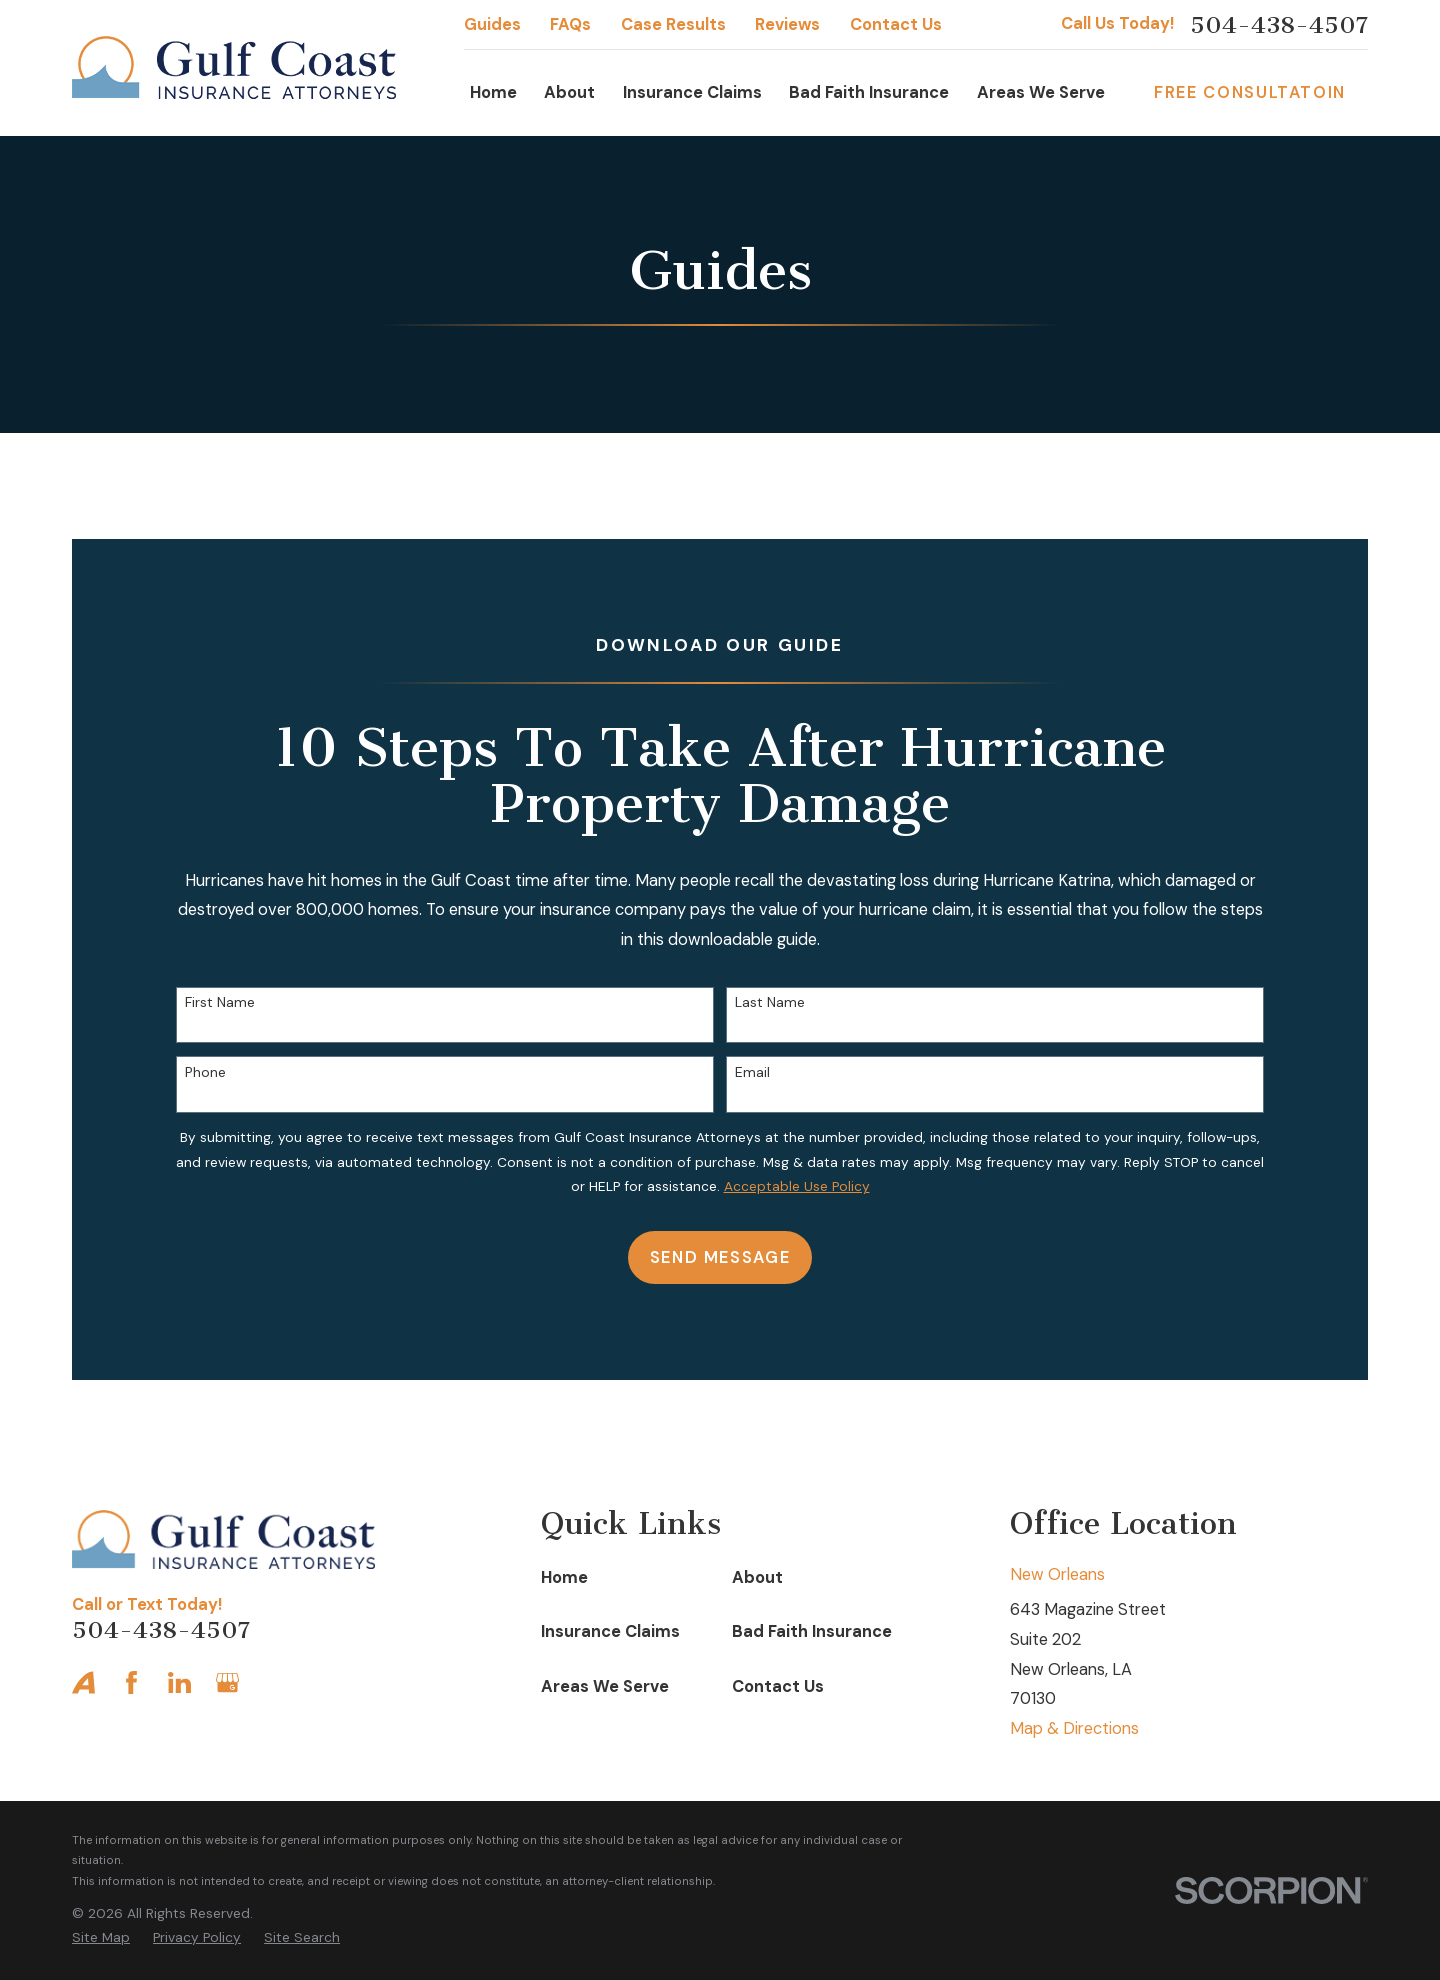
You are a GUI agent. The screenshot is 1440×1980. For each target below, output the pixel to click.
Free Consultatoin (1250, 92)
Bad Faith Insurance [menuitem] (869, 92)
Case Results (673, 24)
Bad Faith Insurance (812, 1631)
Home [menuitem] (493, 92)
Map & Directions (1074, 1728)
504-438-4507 (1279, 25)
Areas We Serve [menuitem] (1041, 92)
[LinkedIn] (179, 1682)
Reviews (787, 24)
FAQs (570, 24)
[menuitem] (101, 1937)
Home (564, 1577)
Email (752, 1072)
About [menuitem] (569, 92)
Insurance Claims (610, 1631)
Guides (492, 24)
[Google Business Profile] (227, 1682)
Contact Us (896, 24)
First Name (220, 1002)
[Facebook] (131, 1682)
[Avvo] (83, 1682)
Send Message (720, 1257)
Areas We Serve (605, 1686)
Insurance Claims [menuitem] (692, 92)
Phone (205, 1072)
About (757, 1577)
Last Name (770, 1002)
